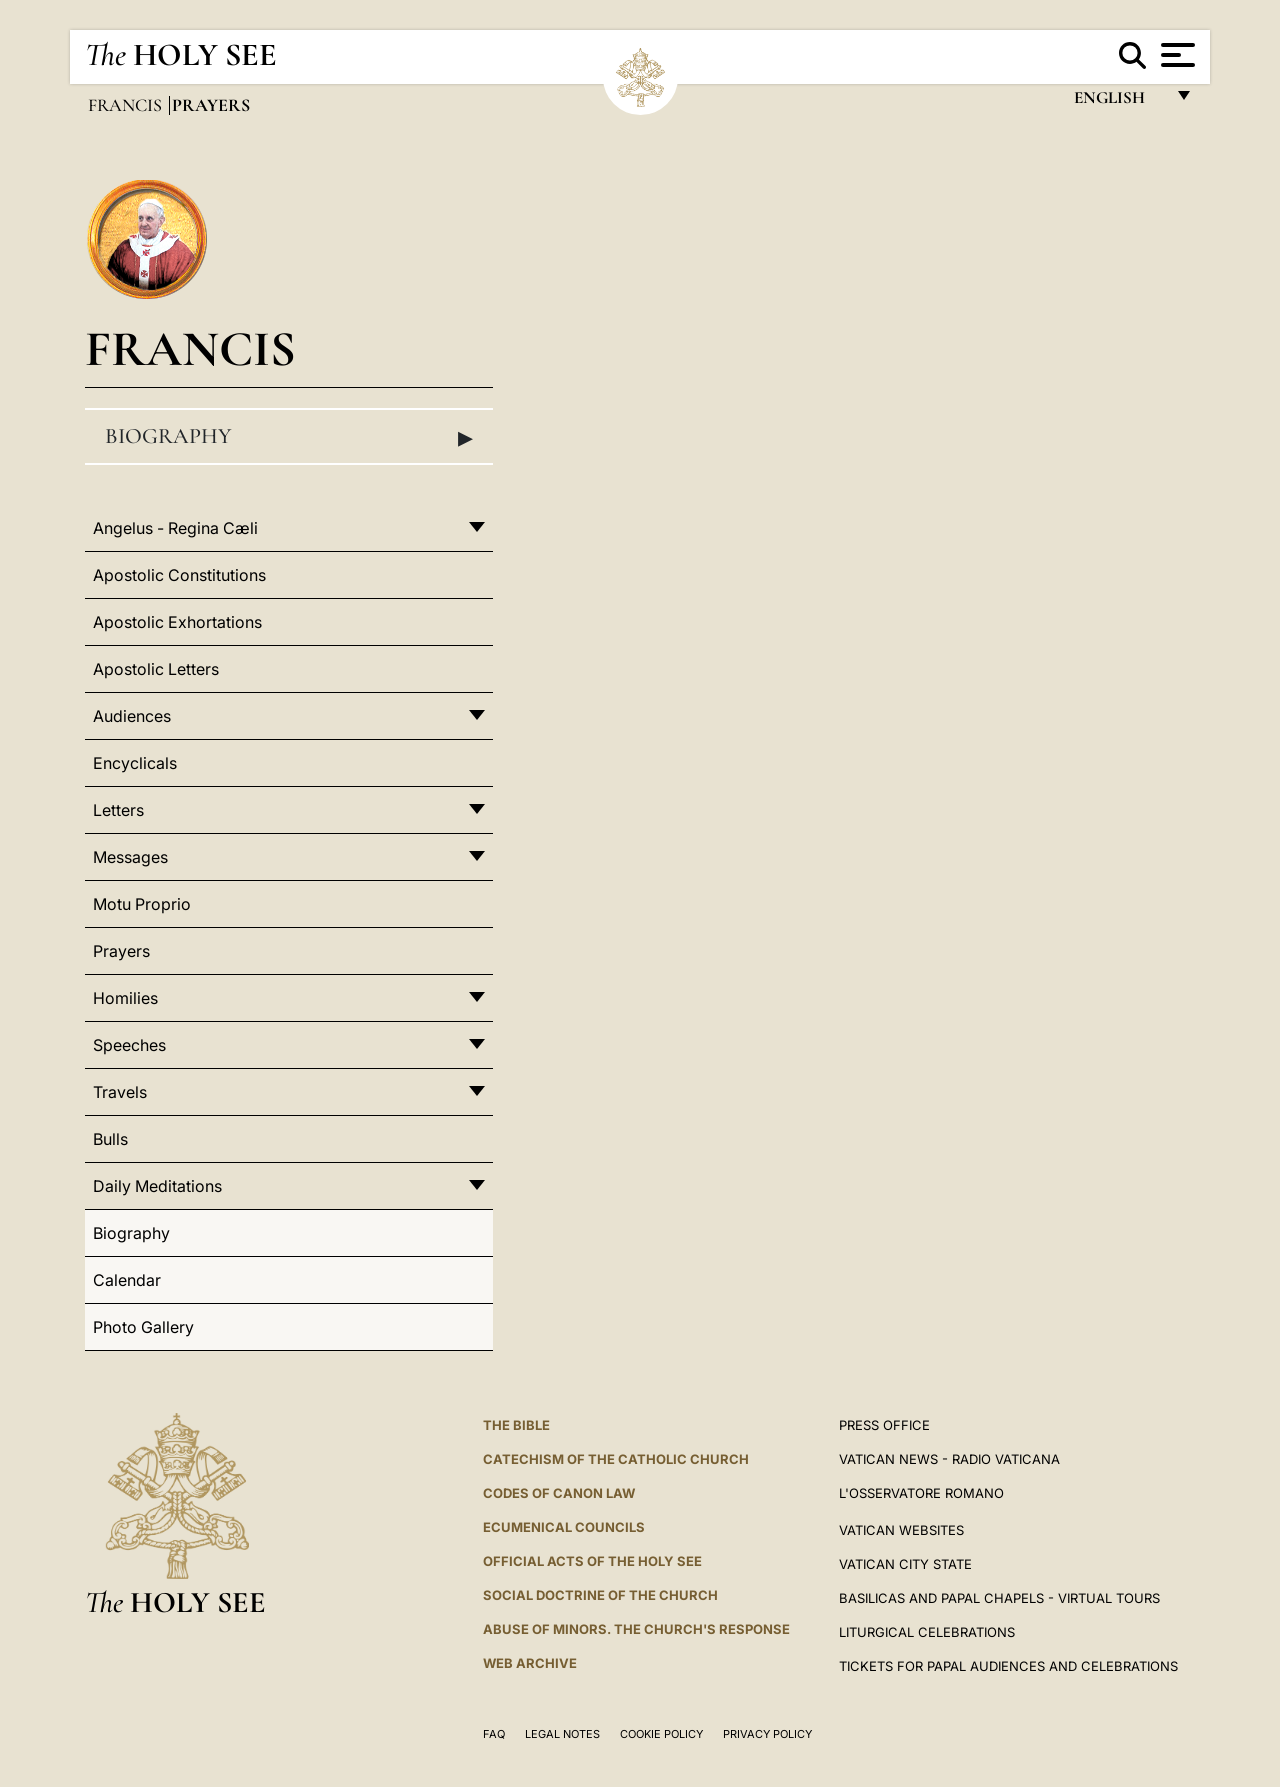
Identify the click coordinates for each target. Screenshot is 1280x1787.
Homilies (125, 998)
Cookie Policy (661, 1734)
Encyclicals (135, 763)
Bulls (110, 1139)
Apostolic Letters (156, 669)
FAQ (494, 1734)
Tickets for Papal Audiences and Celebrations (1008, 1666)
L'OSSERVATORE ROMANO (921, 1493)
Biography (289, 437)
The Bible (516, 1425)
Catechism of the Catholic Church (616, 1459)
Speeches (129, 1045)
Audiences (132, 716)
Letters (118, 810)
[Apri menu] (1175, 55)
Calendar (127, 1280)
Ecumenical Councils (564, 1527)
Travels (120, 1092)
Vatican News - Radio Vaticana (949, 1459)
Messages (130, 857)
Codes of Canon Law (559, 1493)
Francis (127, 105)
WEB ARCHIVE (530, 1663)
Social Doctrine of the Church (600, 1595)
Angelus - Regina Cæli (175, 528)
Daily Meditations (157, 1186)
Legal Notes (562, 1734)
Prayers (121, 951)
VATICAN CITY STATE (905, 1564)
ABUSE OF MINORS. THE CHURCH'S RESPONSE (636, 1629)
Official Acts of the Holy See (592, 1561)
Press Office (884, 1425)
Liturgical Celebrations (927, 1632)
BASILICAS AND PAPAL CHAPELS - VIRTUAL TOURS (999, 1598)
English (1118, 102)
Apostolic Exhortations (177, 622)
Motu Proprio (142, 904)
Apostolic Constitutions (179, 575)
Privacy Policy (767, 1734)
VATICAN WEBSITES (901, 1530)
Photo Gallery (143, 1327)
